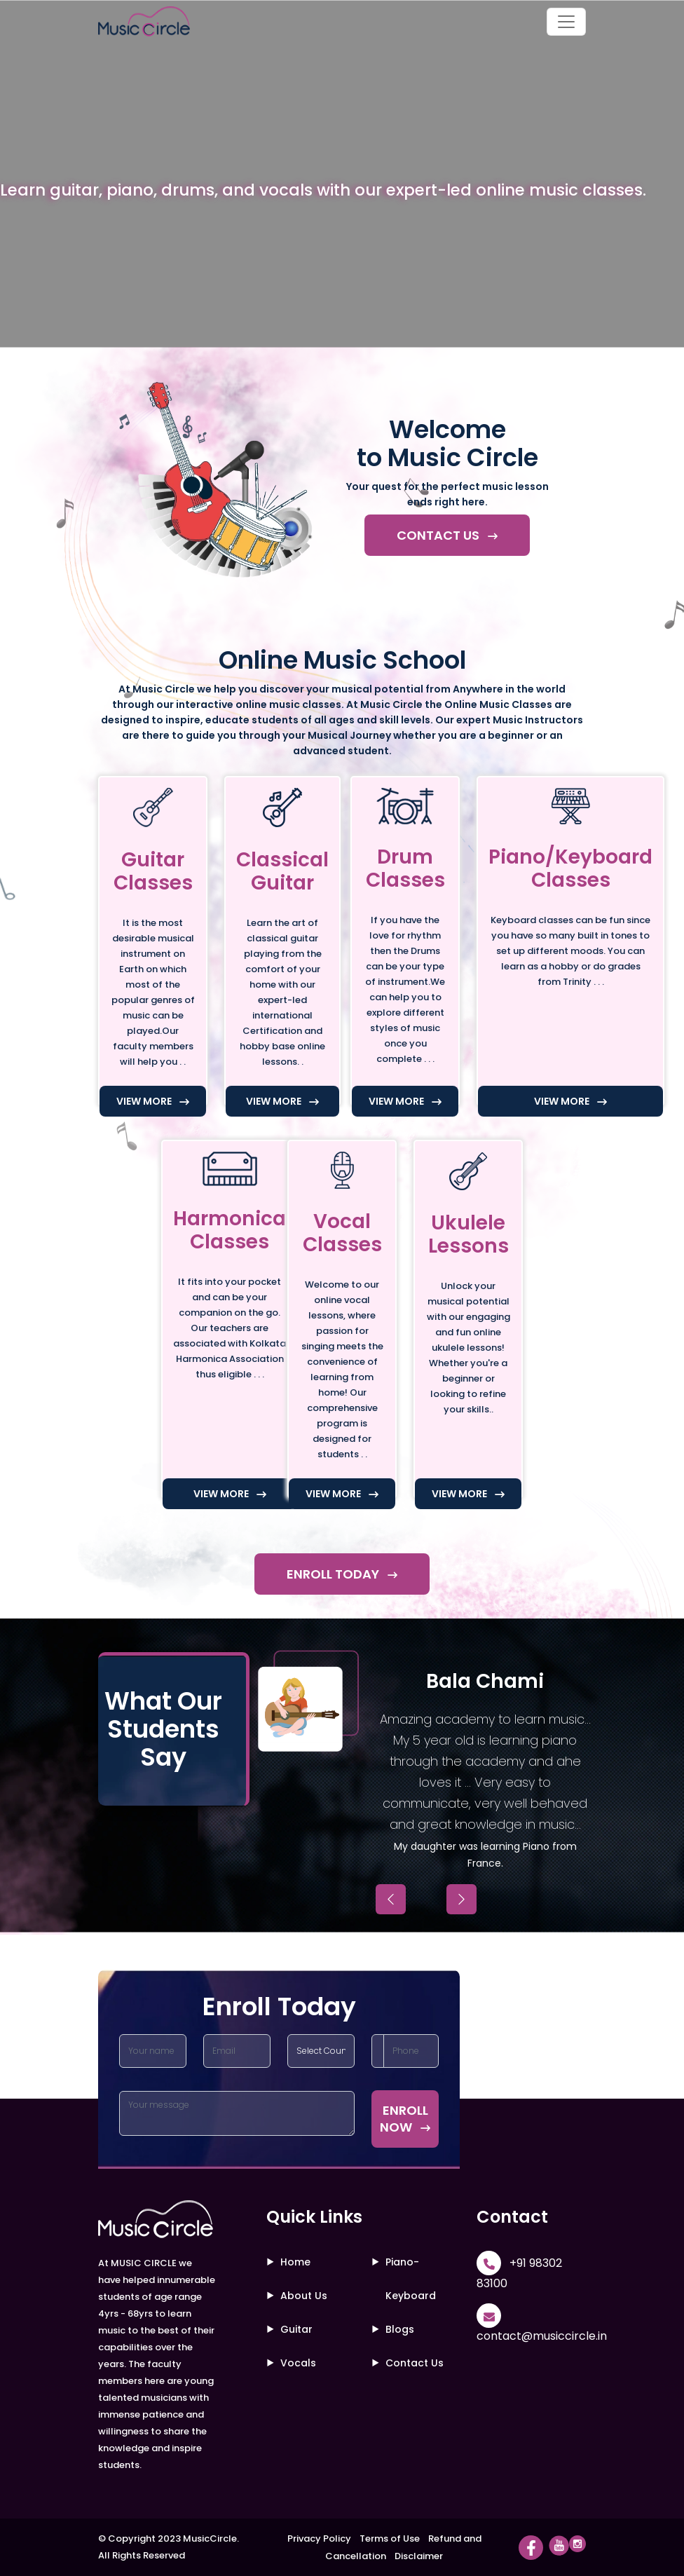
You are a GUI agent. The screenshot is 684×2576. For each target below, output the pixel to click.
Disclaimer (419, 2556)
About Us (303, 2296)
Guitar (296, 2329)
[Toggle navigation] (566, 22)
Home (295, 2262)
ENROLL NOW (405, 2118)
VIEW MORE (152, 1101)
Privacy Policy (319, 2538)
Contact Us (414, 2363)
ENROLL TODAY (342, 1574)
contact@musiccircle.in (542, 2336)
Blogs (399, 2329)
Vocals (298, 2363)
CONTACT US (447, 535)
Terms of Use (390, 2538)
